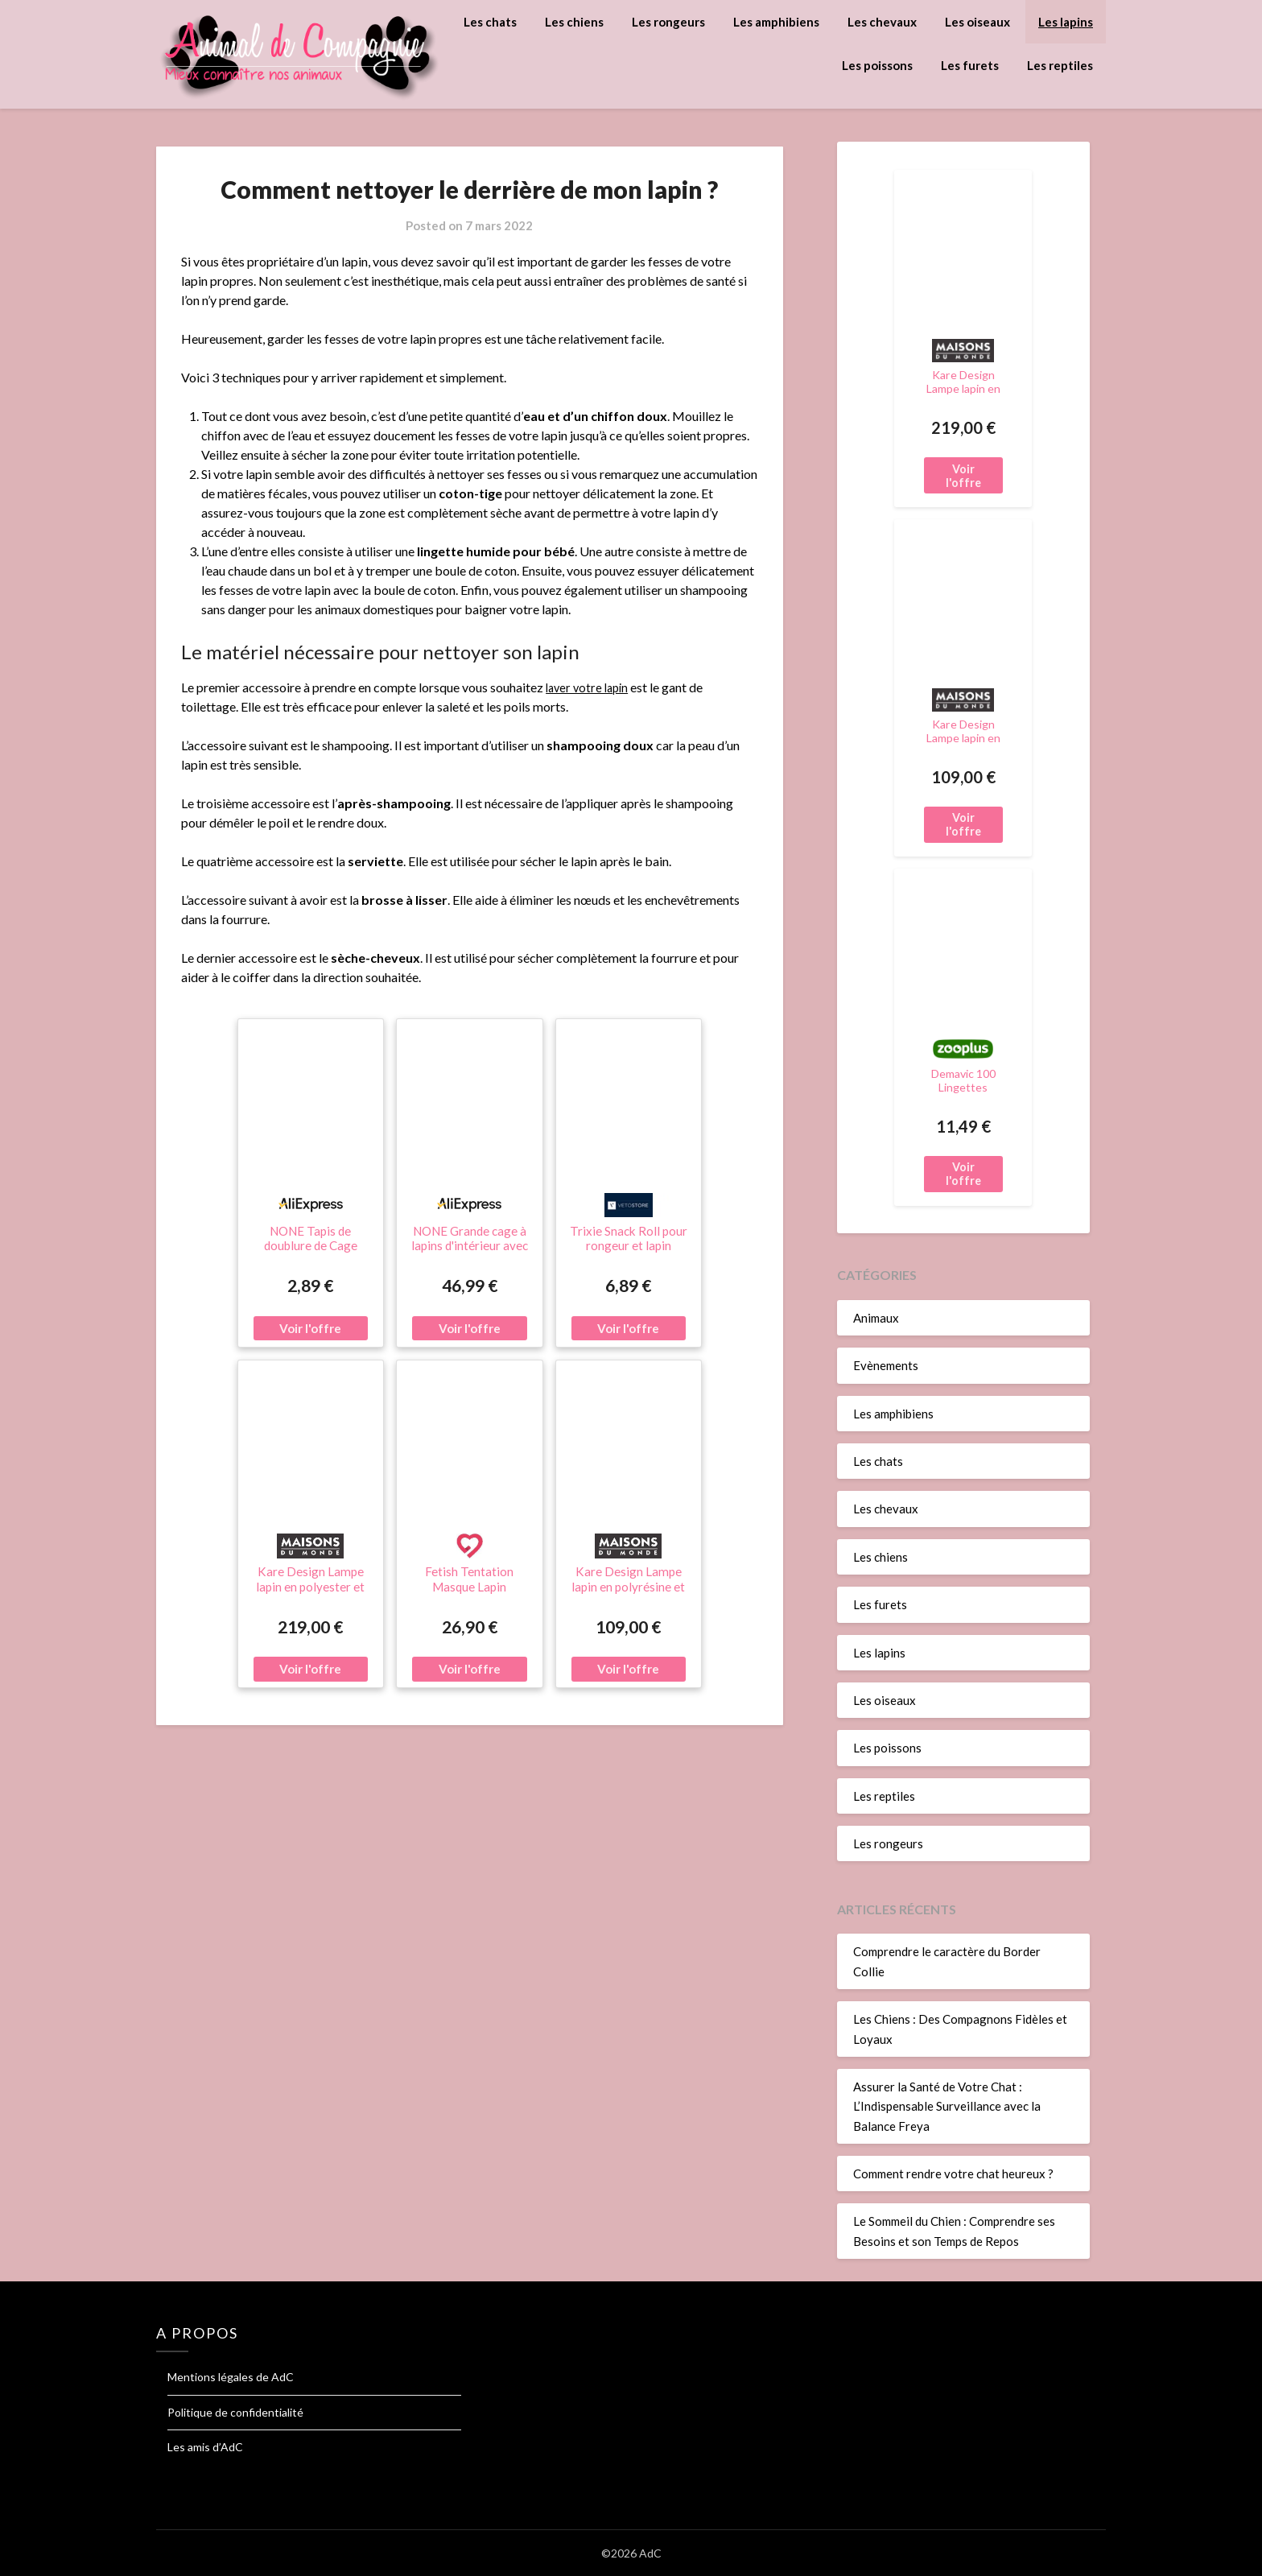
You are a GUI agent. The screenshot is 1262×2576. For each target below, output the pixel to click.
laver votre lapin (590, 687)
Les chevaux (882, 21)
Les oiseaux (977, 21)
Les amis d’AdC (205, 2447)
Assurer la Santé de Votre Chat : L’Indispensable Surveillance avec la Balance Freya (947, 2106)
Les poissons (877, 65)
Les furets (970, 65)
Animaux (876, 1318)
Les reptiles (1060, 65)
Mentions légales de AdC (230, 2377)
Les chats (490, 21)
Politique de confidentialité (235, 2412)
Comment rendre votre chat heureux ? (953, 2173)
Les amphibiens (776, 21)
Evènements (885, 1365)
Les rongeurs (668, 21)
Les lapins (1065, 21)
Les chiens (574, 21)
